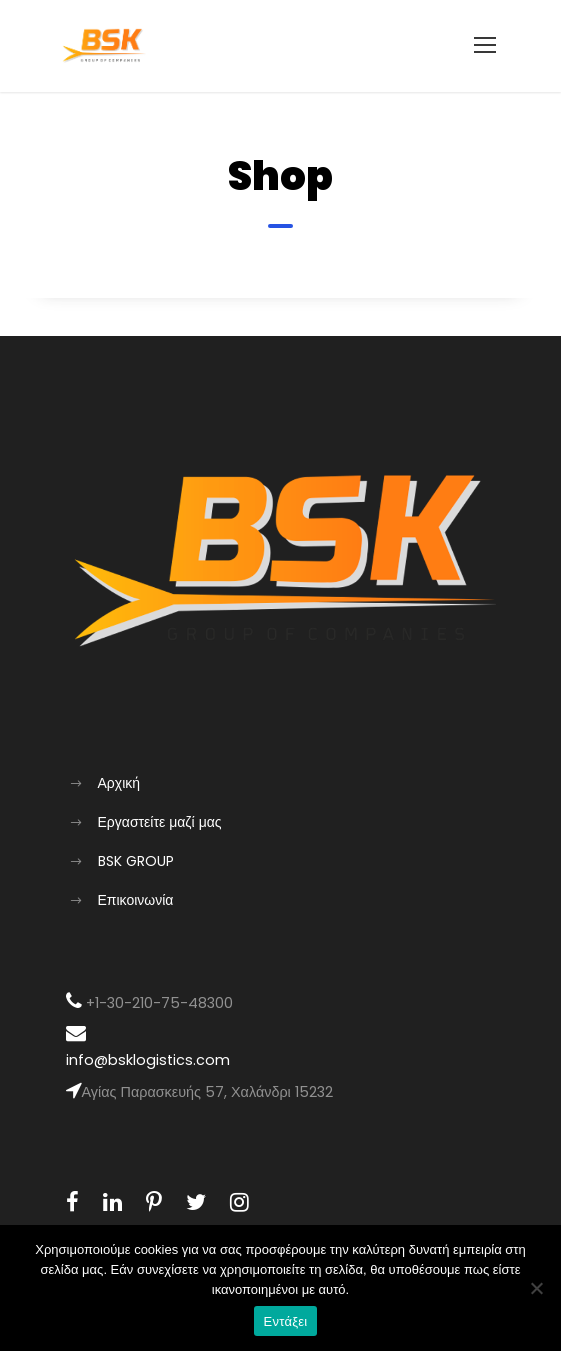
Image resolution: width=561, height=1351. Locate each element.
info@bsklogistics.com (148, 1060)
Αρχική (119, 783)
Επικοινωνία (136, 900)
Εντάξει (286, 1321)
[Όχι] (536, 1288)
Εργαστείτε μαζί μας (160, 822)
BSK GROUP (136, 861)
